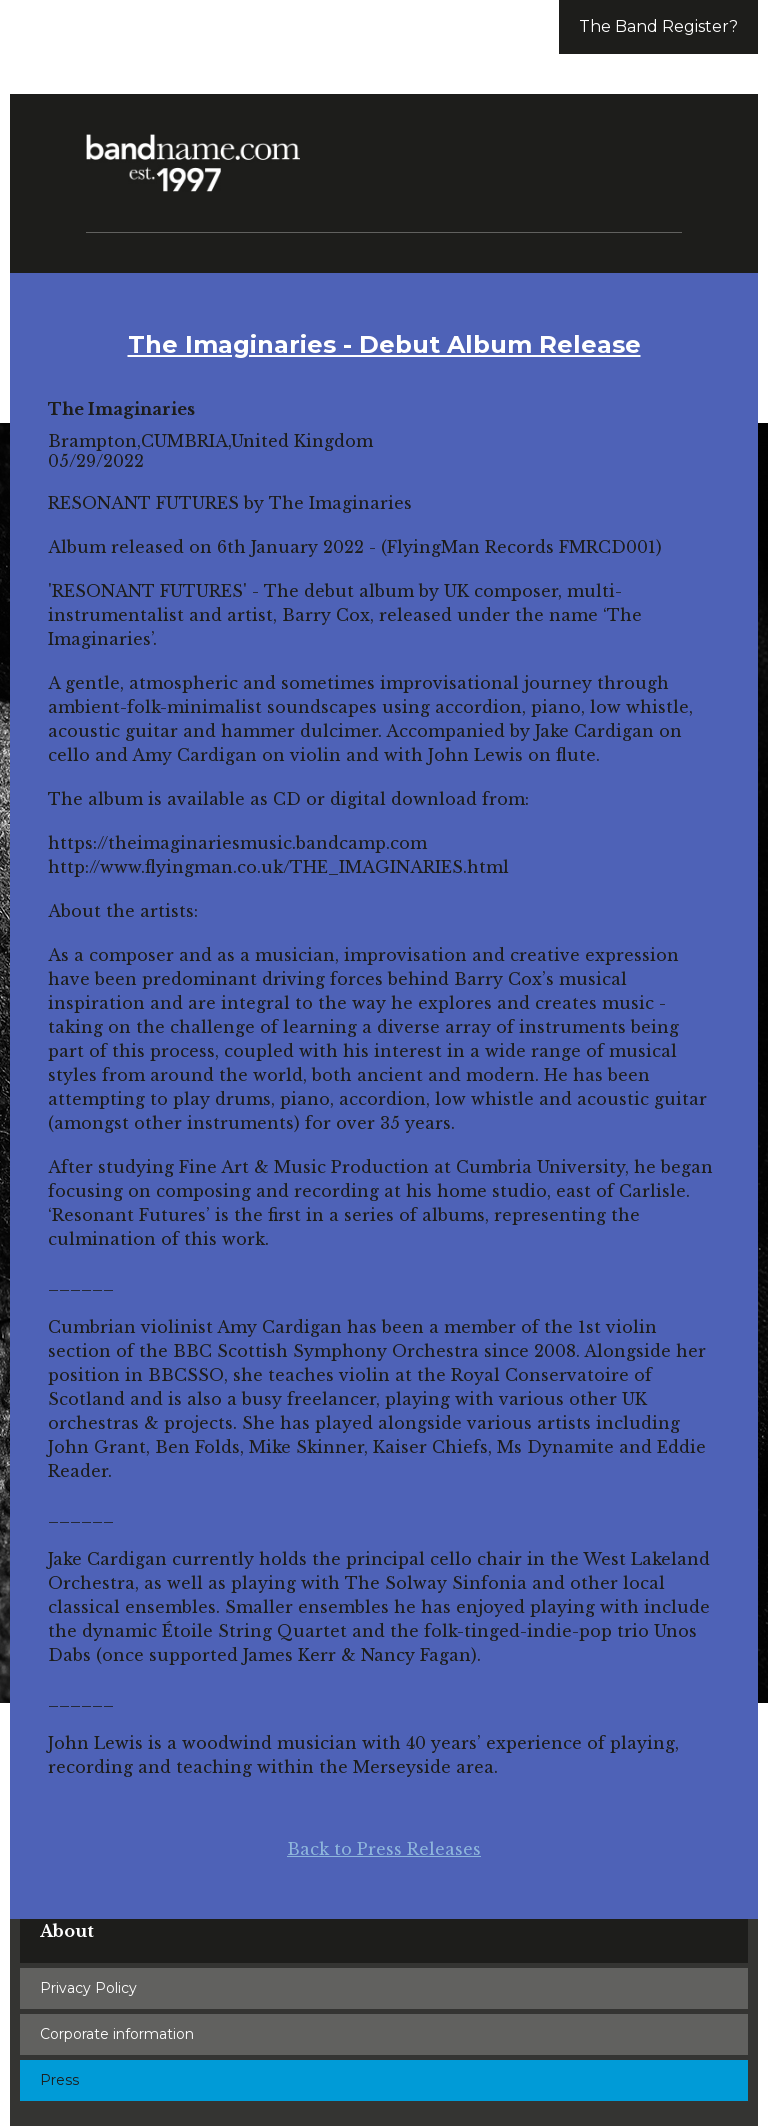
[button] (658, 150)
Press (59, 2080)
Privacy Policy (88, 1988)
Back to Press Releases (384, 1849)
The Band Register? (658, 26)
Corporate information (117, 2034)
